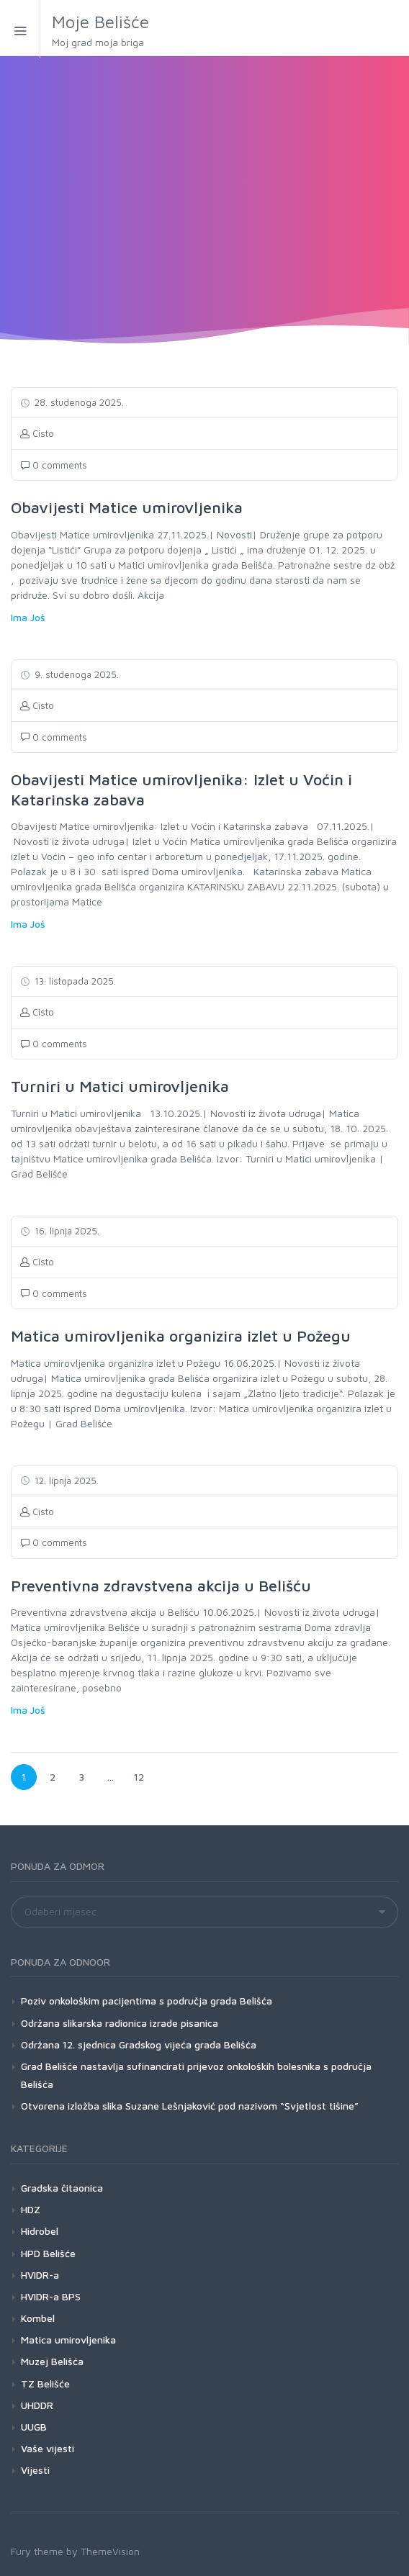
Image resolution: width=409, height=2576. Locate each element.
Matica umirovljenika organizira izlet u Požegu (181, 1336)
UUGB (34, 2427)
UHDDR (37, 2405)
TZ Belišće (45, 2383)
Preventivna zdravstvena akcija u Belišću (161, 1585)
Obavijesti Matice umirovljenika (127, 507)
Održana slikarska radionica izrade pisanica (119, 2023)
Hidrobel (39, 2231)
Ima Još (28, 617)
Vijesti (35, 2470)
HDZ (30, 2209)
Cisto (37, 433)
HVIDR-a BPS (51, 2296)
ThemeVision (110, 2551)
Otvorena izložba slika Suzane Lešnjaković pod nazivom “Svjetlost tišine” (190, 2106)
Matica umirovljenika (68, 2339)
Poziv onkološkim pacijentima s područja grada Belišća (146, 2000)
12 (142, 1773)
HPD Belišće (48, 2253)
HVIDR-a (40, 2275)
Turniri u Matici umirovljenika (120, 1086)
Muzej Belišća (52, 2361)
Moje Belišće (147, 31)
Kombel (38, 2318)
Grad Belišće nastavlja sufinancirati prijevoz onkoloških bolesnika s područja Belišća (196, 2075)
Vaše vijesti (47, 2448)
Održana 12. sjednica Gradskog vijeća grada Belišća (138, 2044)
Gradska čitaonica (62, 2188)
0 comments (53, 465)
